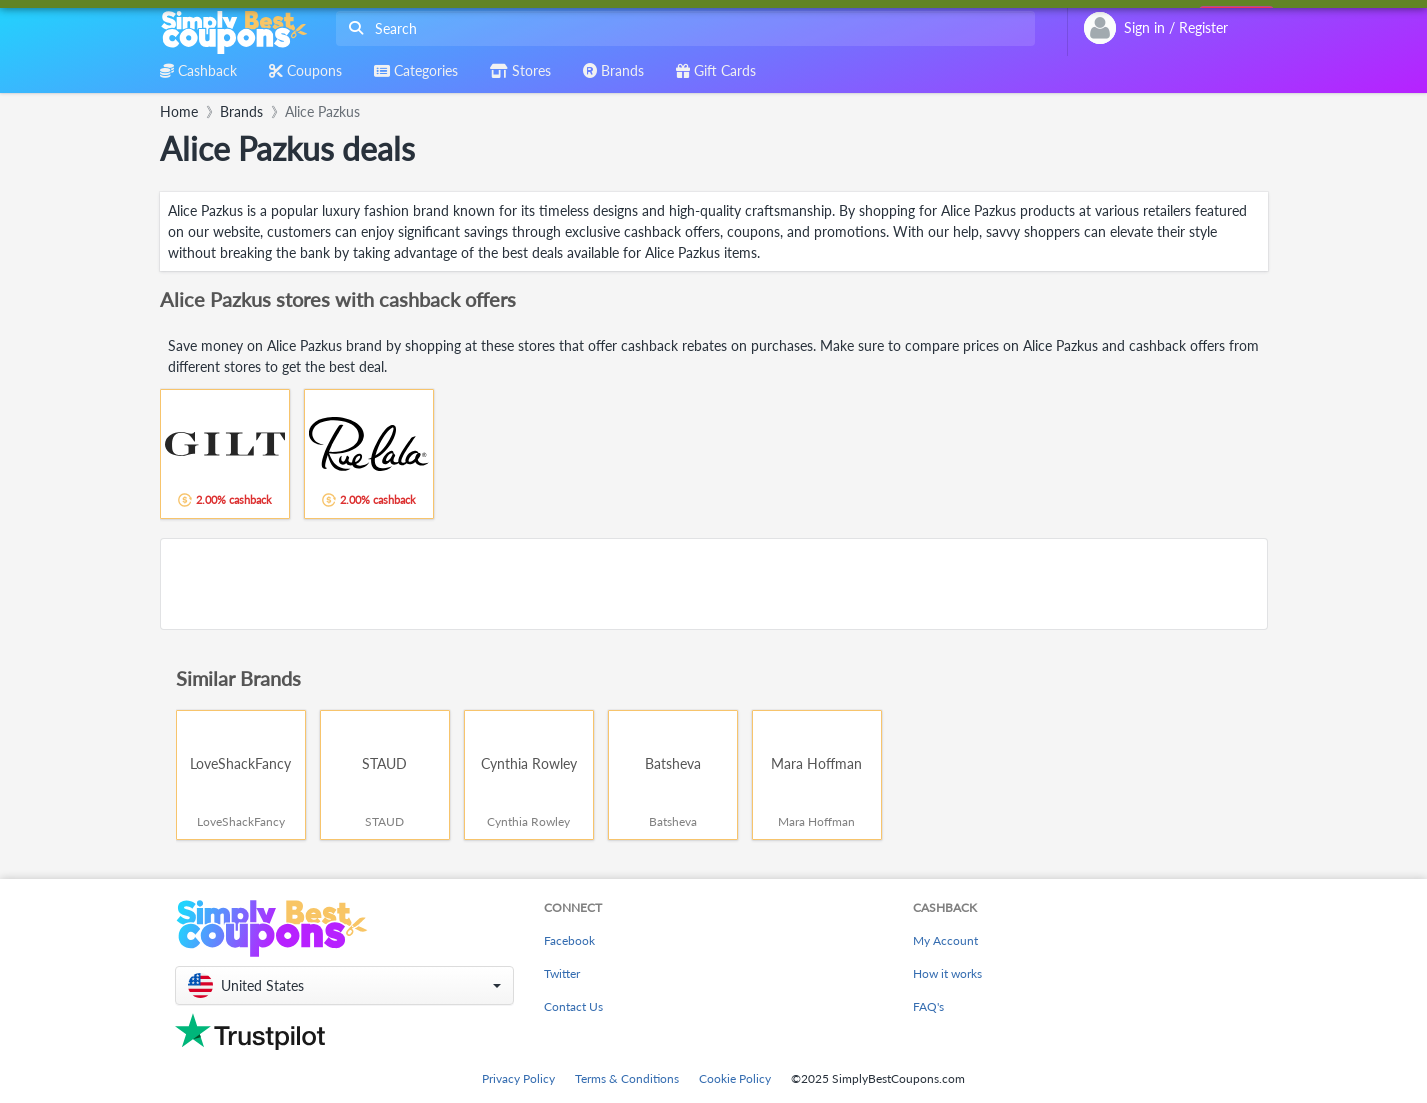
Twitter (562, 973)
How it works (947, 973)
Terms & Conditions (627, 1078)
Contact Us (573, 1006)
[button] (344, 985)
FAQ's (928, 1006)
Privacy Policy (518, 1078)
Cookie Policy (735, 1078)
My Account (945, 940)
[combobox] (681, 28)
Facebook (569, 940)
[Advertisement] (714, 584)
